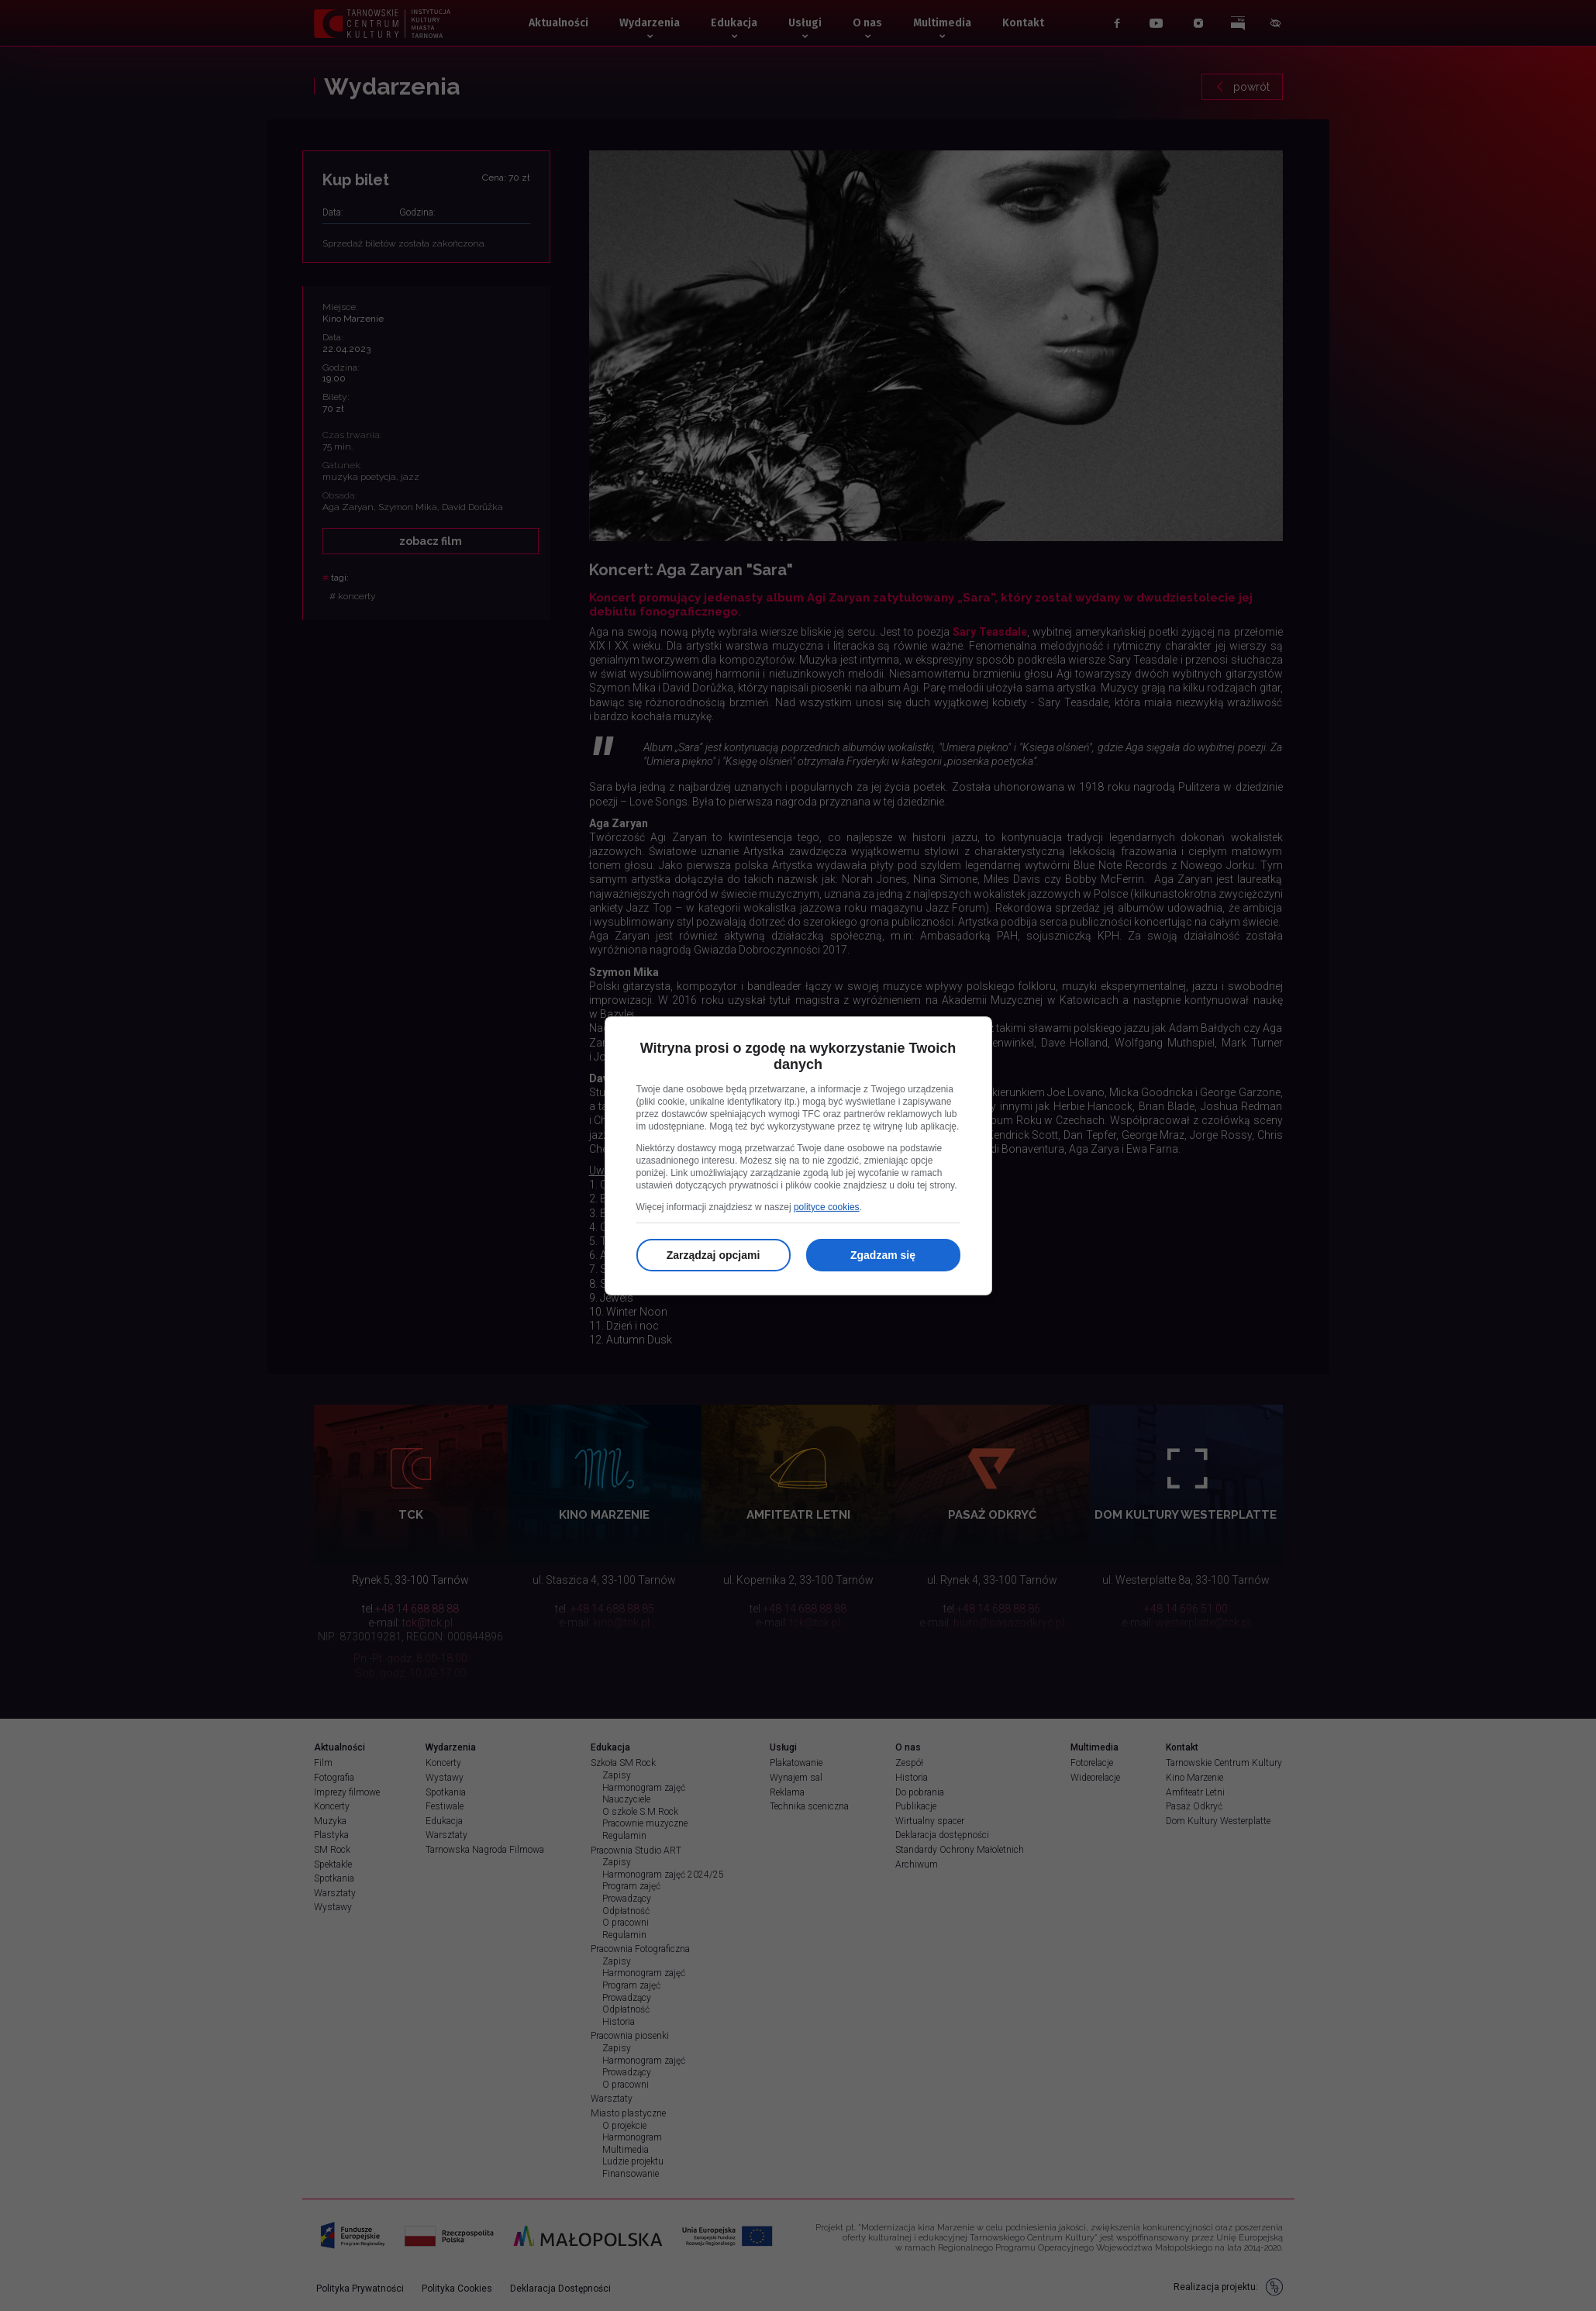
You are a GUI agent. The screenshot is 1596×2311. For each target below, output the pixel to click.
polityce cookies (827, 1207)
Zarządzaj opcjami (713, 1255)
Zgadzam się (882, 1255)
